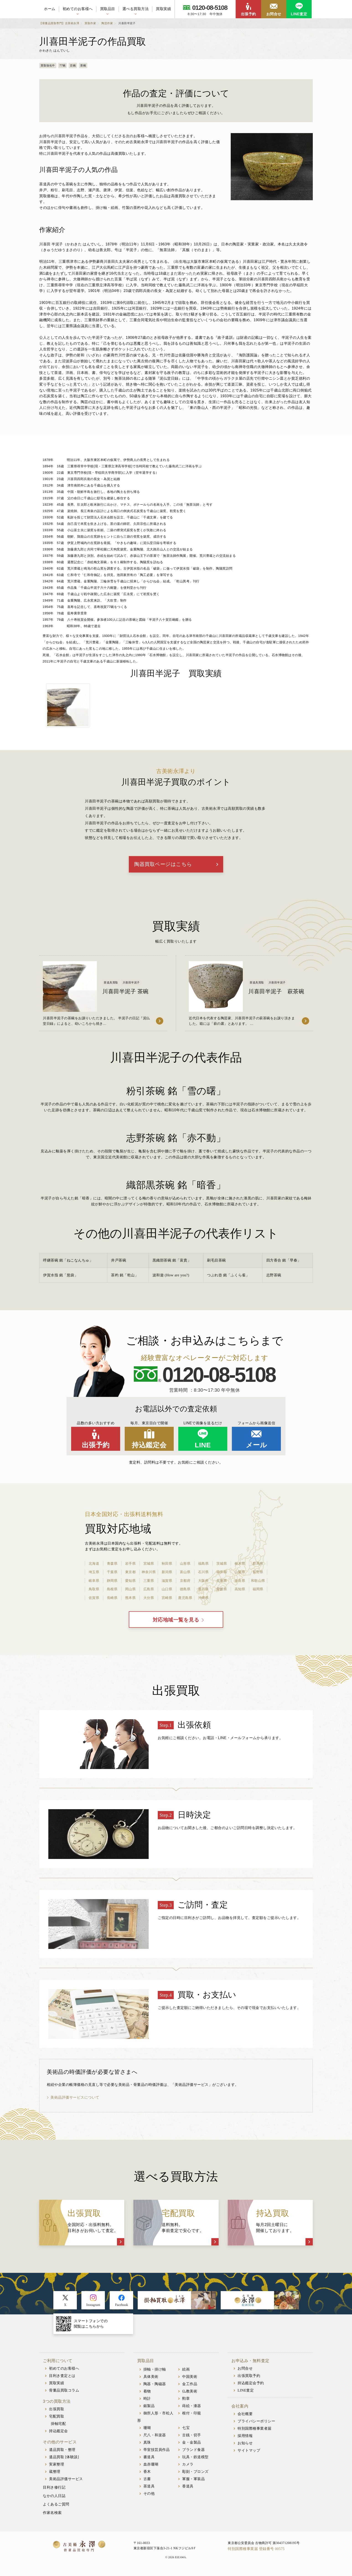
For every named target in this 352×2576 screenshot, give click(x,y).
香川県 (203, 1591)
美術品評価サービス (66, 2482)
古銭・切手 (191, 2438)
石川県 (203, 1574)
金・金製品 (191, 2446)
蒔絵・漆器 (191, 2409)
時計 (147, 2402)
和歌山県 (258, 1582)
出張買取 (56, 2413)
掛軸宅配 (58, 2427)
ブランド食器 (193, 2453)
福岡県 (258, 1591)
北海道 (94, 1565)
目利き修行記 (54, 2491)
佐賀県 (94, 1599)
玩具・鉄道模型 (195, 2460)
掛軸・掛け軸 (154, 2373)
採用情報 (245, 2439)
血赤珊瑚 (150, 2468)
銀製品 (149, 2409)
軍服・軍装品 (193, 2482)
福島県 (203, 1565)
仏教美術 (189, 2395)
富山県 (185, 1574)
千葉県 (112, 1574)
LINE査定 (299, 14)
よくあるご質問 (56, 2508)
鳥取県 (94, 1591)
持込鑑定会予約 (251, 2387)
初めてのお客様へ (78, 9)
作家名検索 (52, 2516)
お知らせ (245, 2447)
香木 (147, 2475)
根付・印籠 (191, 2416)
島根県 (112, 1591)
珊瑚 (147, 2431)
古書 (147, 2482)
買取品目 (107, 9)
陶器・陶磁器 (154, 2387)
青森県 (112, 1565)
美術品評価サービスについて (74, 2101)
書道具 (149, 2460)
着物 (147, 2395)
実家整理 (56, 2468)
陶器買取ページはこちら (166, 865)
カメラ (188, 2468)
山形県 (185, 1565)
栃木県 (240, 1565)
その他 (149, 2497)
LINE (203, 1446)
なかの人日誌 (54, 2499)
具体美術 (150, 2380)
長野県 (258, 1574)
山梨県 (240, 1574)
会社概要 (245, 2417)
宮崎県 (167, 1599)
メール (256, 1446)
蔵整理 (54, 2475)
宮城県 (148, 1565)
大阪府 (203, 1582)
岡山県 (130, 1591)
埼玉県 (94, 1574)
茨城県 (221, 1565)
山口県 (167, 1591)
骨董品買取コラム (64, 2394)
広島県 (148, 1591)
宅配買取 (56, 2420)
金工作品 (189, 2387)
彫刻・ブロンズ (195, 2475)
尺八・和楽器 (154, 2438)
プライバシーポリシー (256, 2425)
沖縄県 (203, 1599)
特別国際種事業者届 (255, 2432)
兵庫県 (221, 1582)
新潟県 (167, 1574)
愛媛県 (221, 1591)
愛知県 (130, 1582)
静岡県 (112, 1582)
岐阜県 (94, 1582)
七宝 (186, 2431)
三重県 (148, 1582)
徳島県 (185, 1591)
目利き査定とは (62, 2379)
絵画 (186, 2373)
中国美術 (189, 2380)
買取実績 (163, 9)
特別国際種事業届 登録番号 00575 (256, 2552)
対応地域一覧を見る (176, 1623)
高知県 (240, 1591)
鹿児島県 (185, 1599)
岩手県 (130, 1565)
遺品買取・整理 (62, 2453)
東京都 (130, 1574)
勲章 (186, 2402)
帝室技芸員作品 (156, 2453)
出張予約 (248, 14)
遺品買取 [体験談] (64, 2461)
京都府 (185, 1582)
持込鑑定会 (149, 1446)
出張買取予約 (249, 2379)
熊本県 (130, 1599)
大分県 (148, 1599)
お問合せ (273, 14)
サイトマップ (249, 2454)
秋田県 (167, 1565)
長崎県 (112, 1599)
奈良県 (240, 1582)
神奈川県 (148, 1574)
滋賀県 (167, 1582)
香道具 (188, 2490)
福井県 (221, 1574)
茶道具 (149, 2490)
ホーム (49, 9)
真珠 (147, 2446)
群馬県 (258, 1565)
